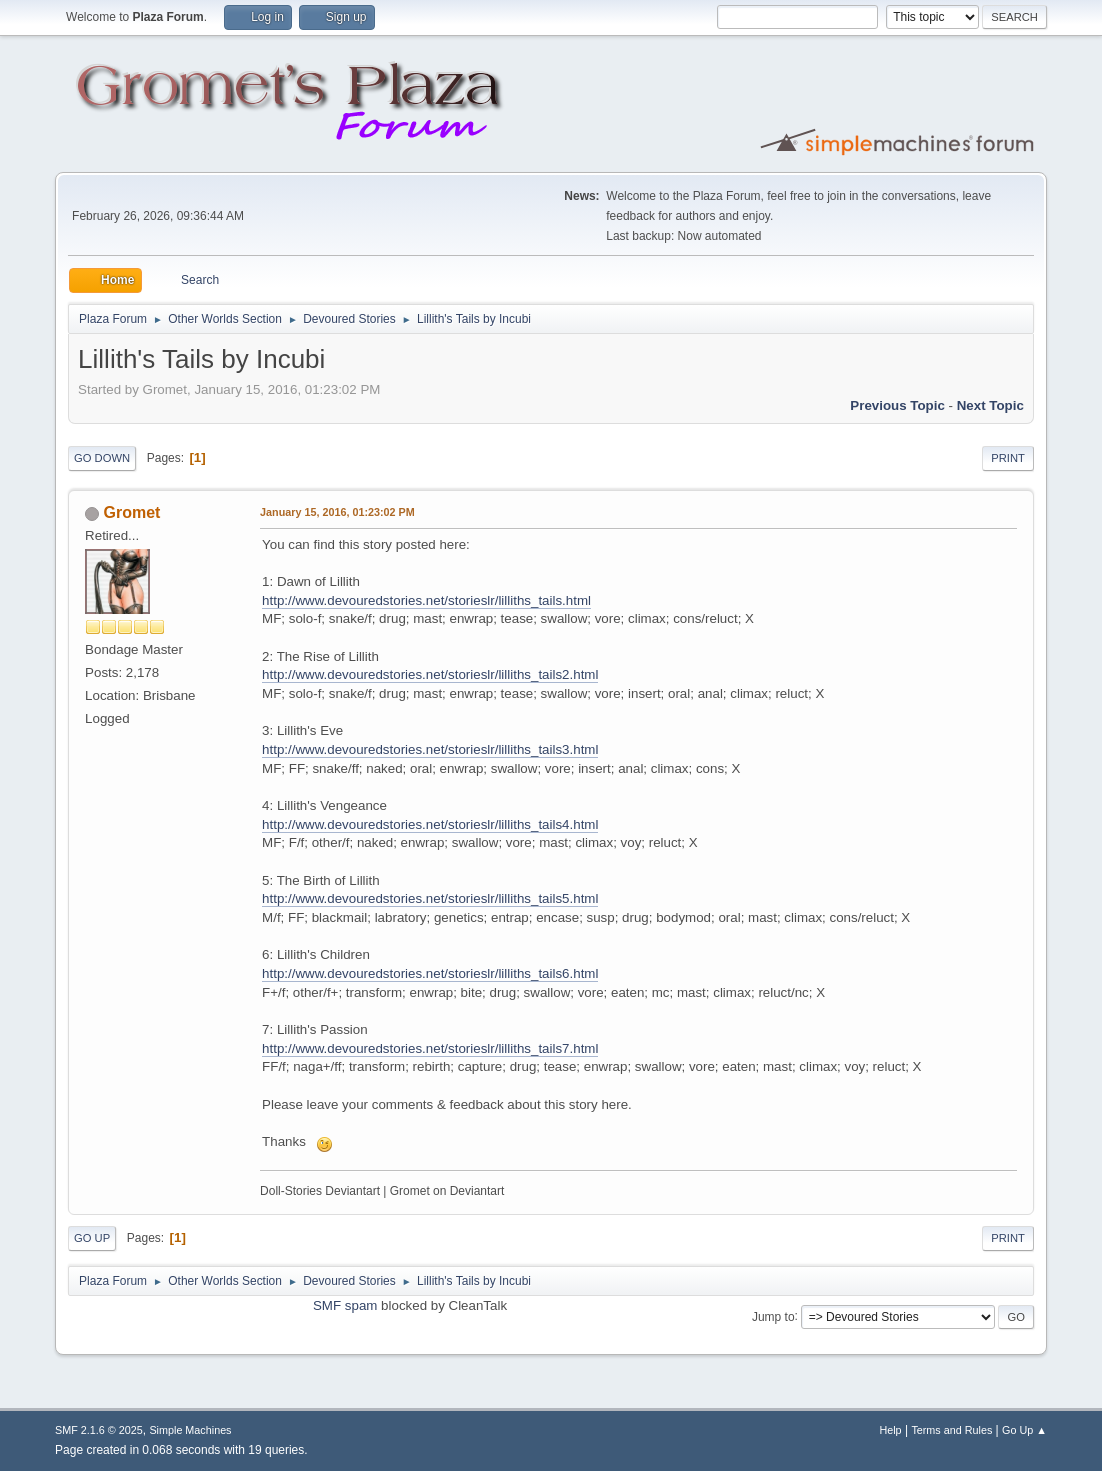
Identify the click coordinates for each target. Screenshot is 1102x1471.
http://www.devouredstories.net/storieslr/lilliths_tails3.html (430, 749)
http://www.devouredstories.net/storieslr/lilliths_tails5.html (430, 898)
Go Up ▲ (1024, 1430)
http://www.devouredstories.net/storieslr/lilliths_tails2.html (430, 674)
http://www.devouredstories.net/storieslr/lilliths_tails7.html (430, 1048)
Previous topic (897, 405)
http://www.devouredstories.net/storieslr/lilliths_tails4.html (430, 824)
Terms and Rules (951, 1430)
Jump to (773, 1316)
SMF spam (345, 1305)
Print (1008, 458)
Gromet (132, 512)
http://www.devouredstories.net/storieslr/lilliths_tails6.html (430, 973)
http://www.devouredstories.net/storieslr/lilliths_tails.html (426, 600)
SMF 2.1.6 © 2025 (99, 1430)
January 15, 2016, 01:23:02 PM (337, 512)
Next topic (990, 405)
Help (890, 1430)
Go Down (102, 458)
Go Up (92, 1238)
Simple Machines (190, 1430)
